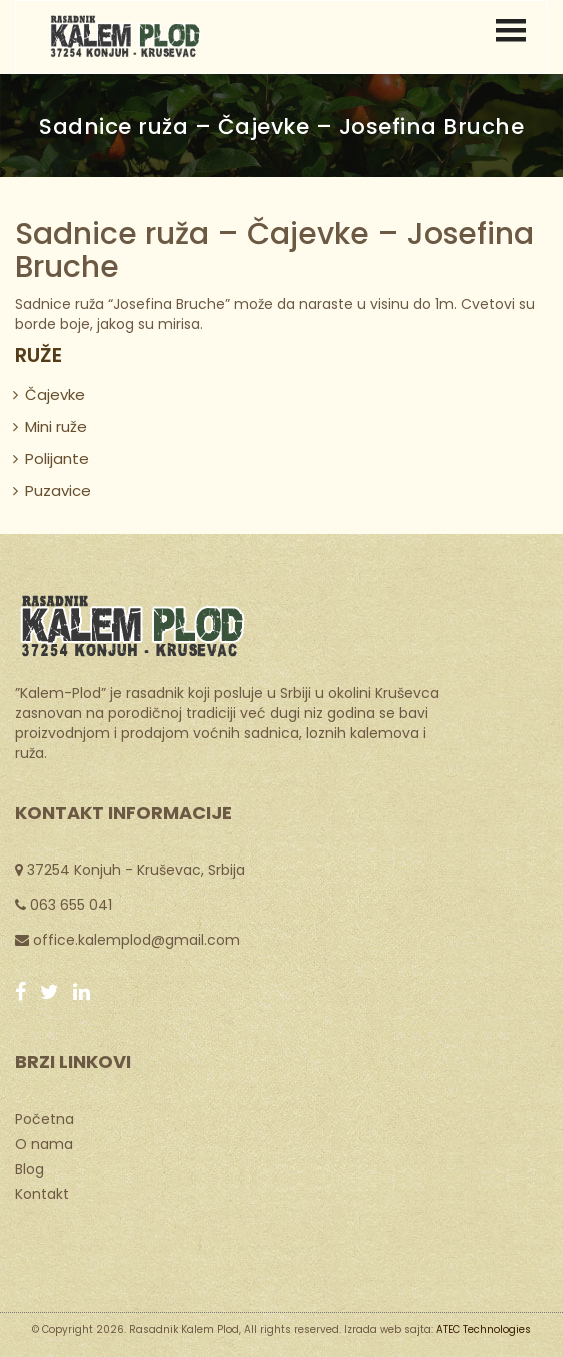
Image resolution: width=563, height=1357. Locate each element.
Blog (29, 1168)
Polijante (57, 458)
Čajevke (55, 394)
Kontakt (42, 1193)
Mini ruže (56, 426)
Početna (44, 1118)
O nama (44, 1143)
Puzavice (58, 490)
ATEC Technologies (483, 1329)
